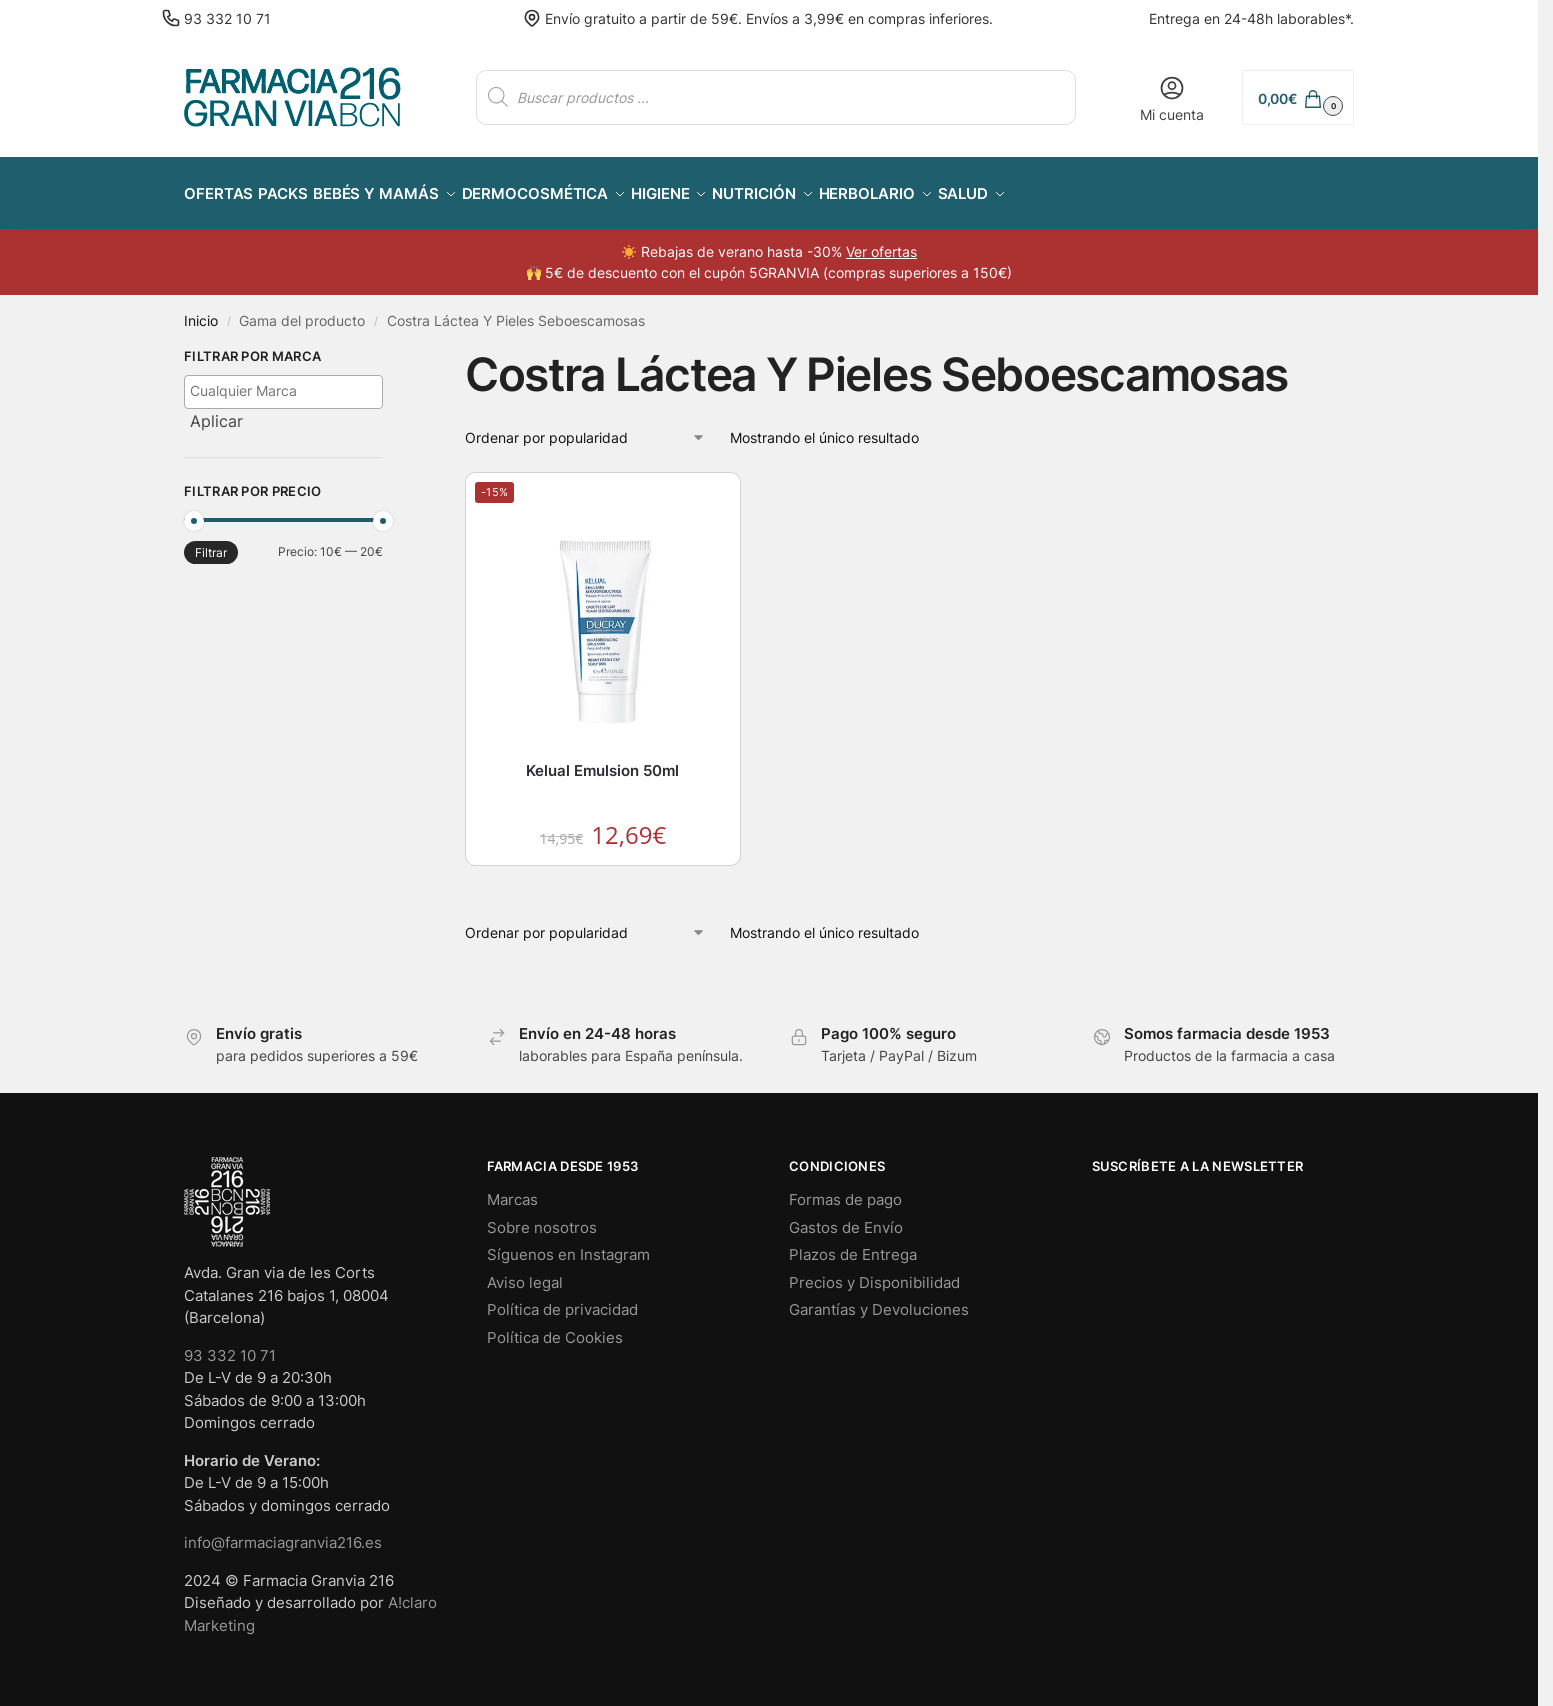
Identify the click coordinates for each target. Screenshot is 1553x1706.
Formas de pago (845, 1188)
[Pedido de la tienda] (585, 425)
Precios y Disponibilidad (874, 1270)
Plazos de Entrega (853, 1243)
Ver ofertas (881, 240)
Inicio (201, 310)
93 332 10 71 (227, 18)
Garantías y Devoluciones (879, 1298)
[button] (1298, 97)
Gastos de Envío (846, 1215)
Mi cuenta (1172, 98)
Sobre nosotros (542, 1215)
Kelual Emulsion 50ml (602, 759)
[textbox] (288, 379)
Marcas (512, 1188)
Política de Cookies (555, 1325)
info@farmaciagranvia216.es (283, 1531)
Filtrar (211, 541)
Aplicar (216, 409)
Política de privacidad (562, 1298)
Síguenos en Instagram (568, 1243)
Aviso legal (525, 1270)
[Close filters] (389, 348)
